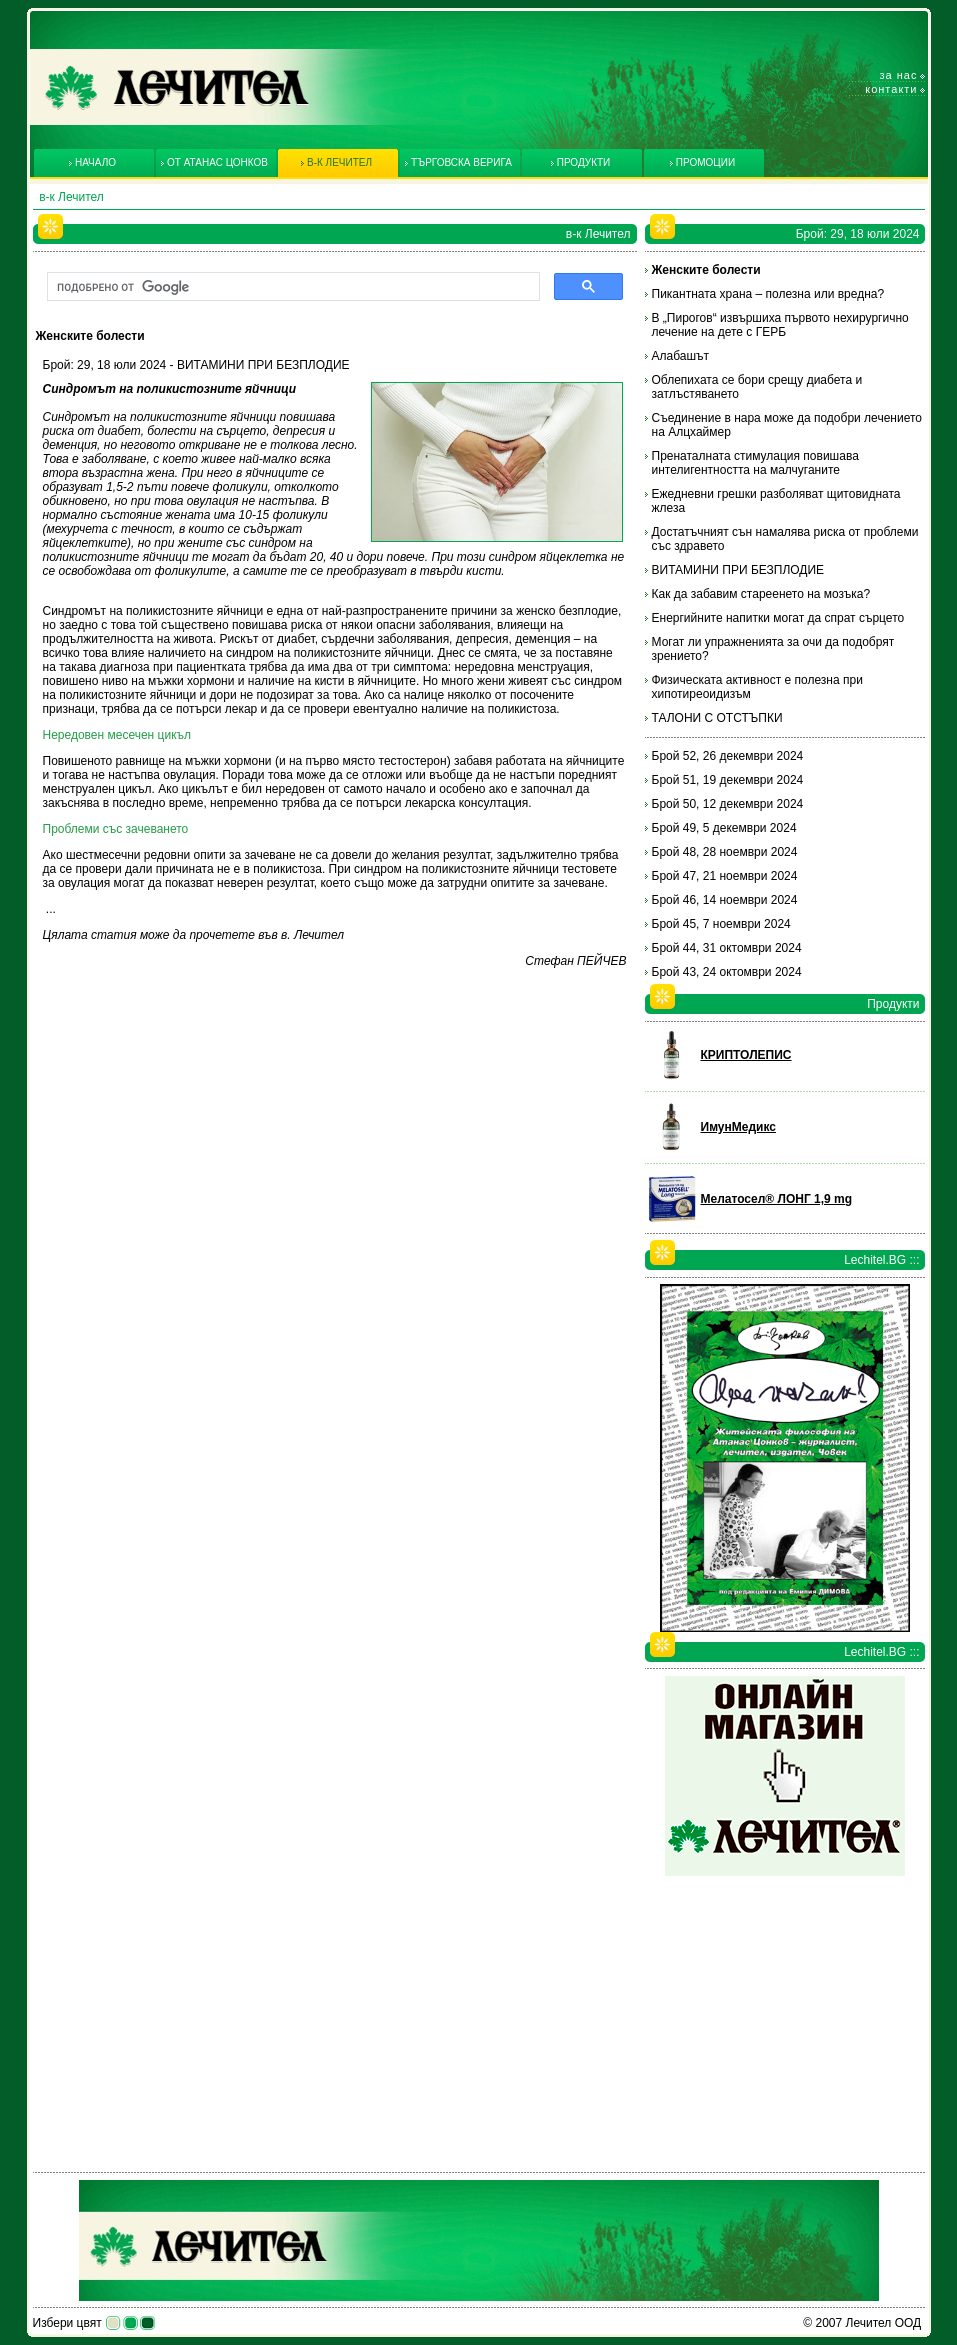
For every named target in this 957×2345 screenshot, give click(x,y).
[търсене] (291, 287)
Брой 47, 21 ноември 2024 (725, 876)
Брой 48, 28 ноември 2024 (725, 852)
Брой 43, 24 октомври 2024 (727, 972)
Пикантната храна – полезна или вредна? (768, 294)
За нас (899, 75)
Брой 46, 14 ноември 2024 (725, 900)
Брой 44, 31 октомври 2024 (727, 948)
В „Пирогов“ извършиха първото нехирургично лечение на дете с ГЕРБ (780, 325)
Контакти (891, 89)
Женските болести (706, 270)
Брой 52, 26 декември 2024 (728, 756)
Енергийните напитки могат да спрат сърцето (778, 618)
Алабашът (681, 356)
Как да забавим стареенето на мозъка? (761, 594)
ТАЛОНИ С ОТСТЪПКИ (717, 718)
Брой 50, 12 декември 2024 (728, 804)
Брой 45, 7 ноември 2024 (721, 924)
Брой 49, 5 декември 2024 (724, 828)
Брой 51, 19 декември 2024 (728, 780)
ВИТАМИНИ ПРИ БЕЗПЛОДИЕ (738, 570)
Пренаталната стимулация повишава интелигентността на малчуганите (755, 463)
